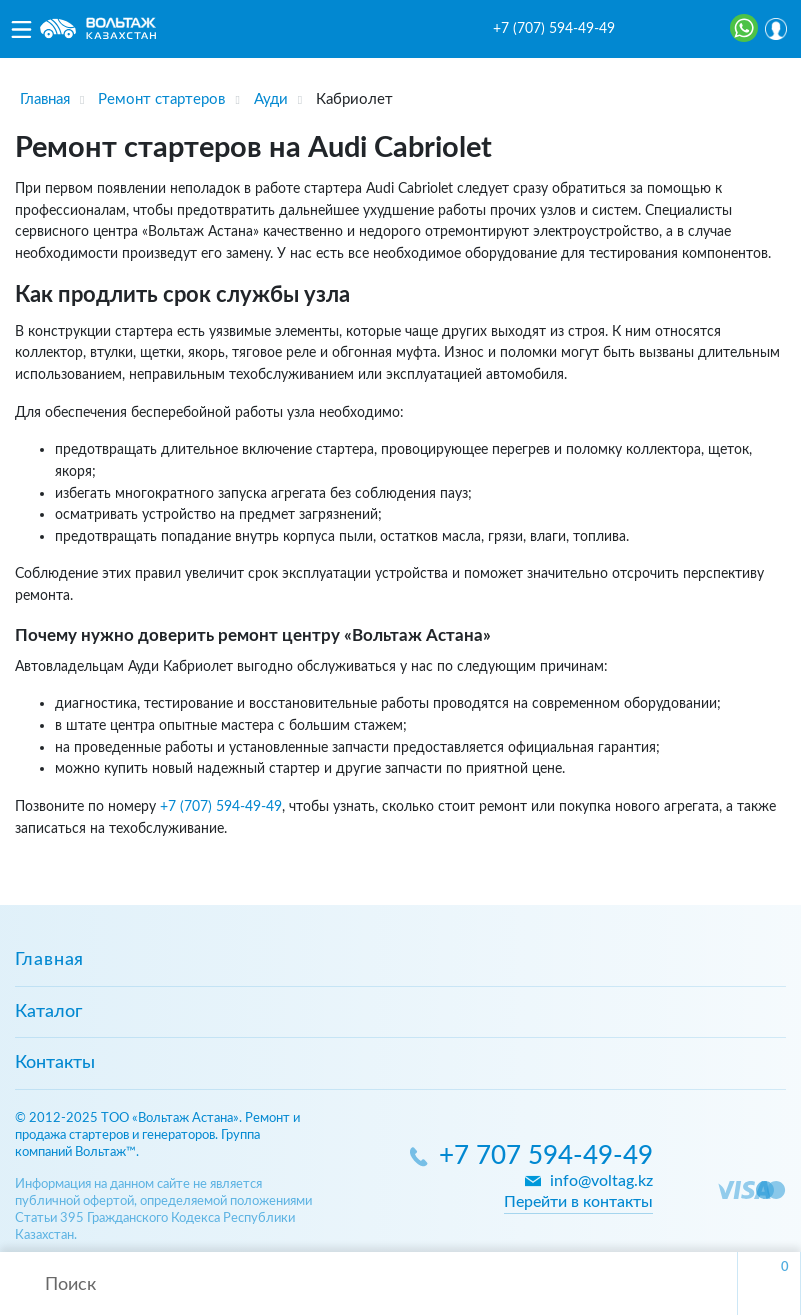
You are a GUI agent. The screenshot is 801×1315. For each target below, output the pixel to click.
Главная (49, 960)
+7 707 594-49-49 (546, 1156)
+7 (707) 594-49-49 (554, 29)
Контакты (55, 1063)
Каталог (48, 1012)
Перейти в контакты (578, 1202)
